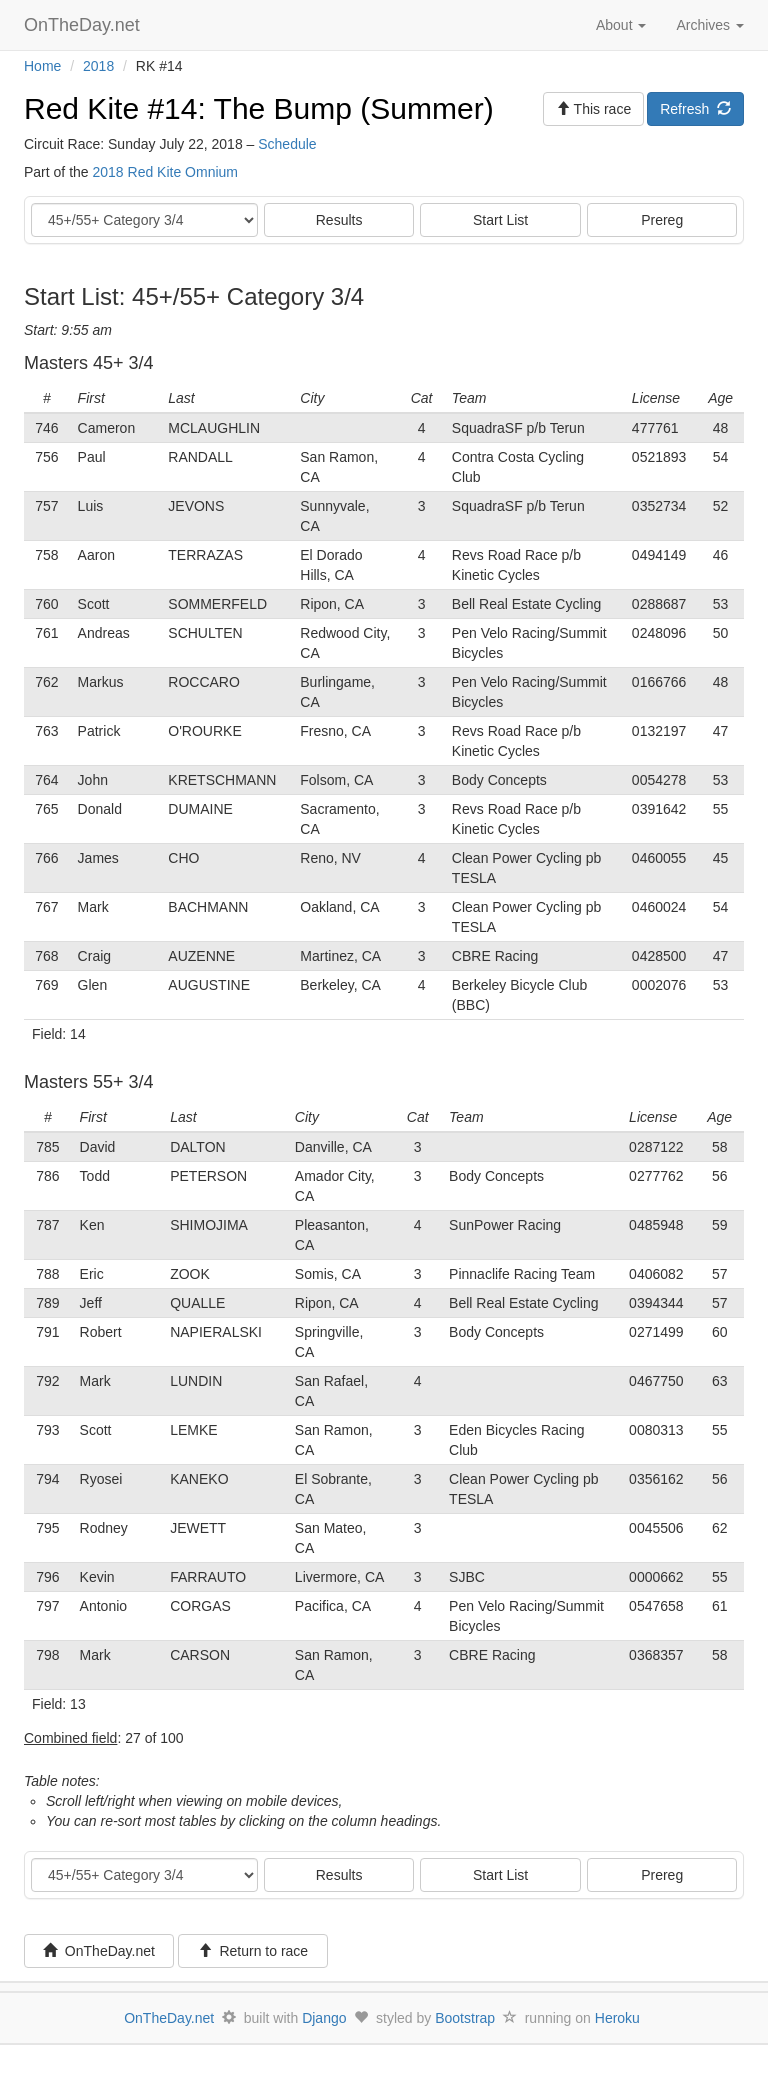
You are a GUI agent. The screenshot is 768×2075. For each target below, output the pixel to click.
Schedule (287, 144)
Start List (500, 220)
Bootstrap (465, 2018)
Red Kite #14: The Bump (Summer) (259, 108)
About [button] (621, 25)
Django (324, 2018)
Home (42, 66)
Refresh (695, 109)
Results (339, 220)
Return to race (253, 1951)
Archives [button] (710, 25)
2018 (98, 66)
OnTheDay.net (84, 25)
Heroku (617, 2018)
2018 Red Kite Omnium (165, 172)
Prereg (662, 220)
